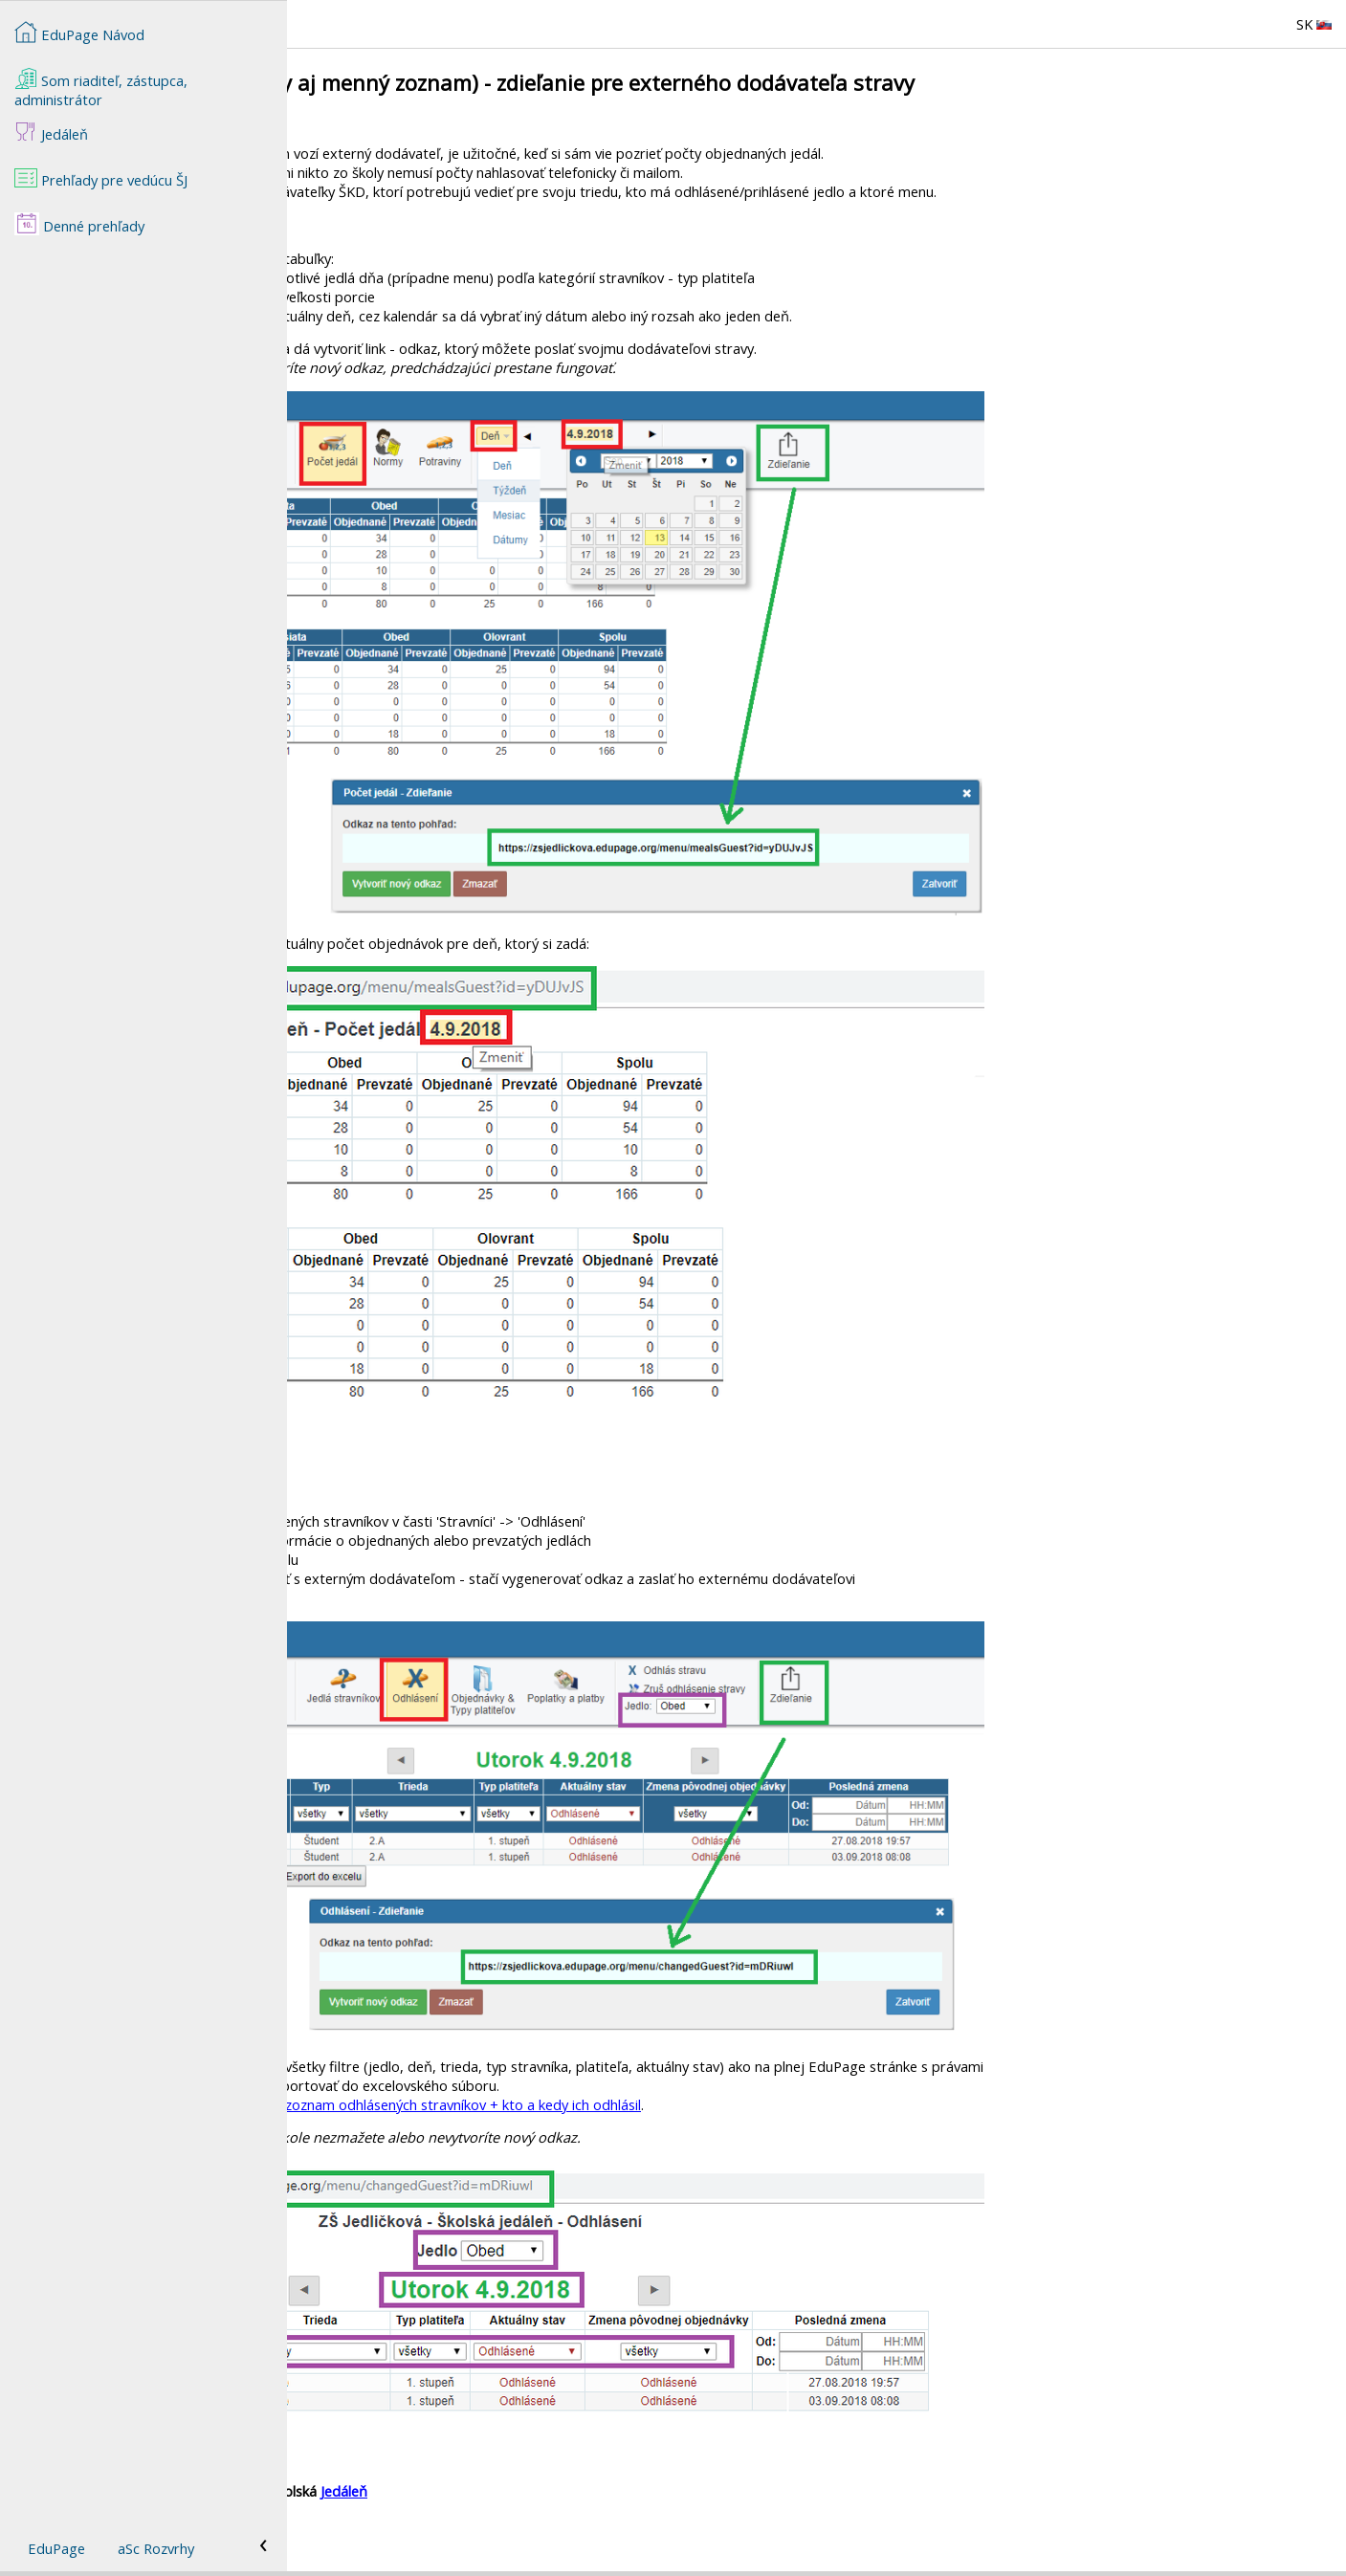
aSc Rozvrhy (156, 2548)
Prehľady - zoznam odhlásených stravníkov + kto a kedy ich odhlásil (715, 2104)
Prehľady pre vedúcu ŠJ (101, 177)
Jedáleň (630, 2490)
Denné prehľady (79, 223)
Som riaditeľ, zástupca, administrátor (101, 88)
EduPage (56, 2548)
